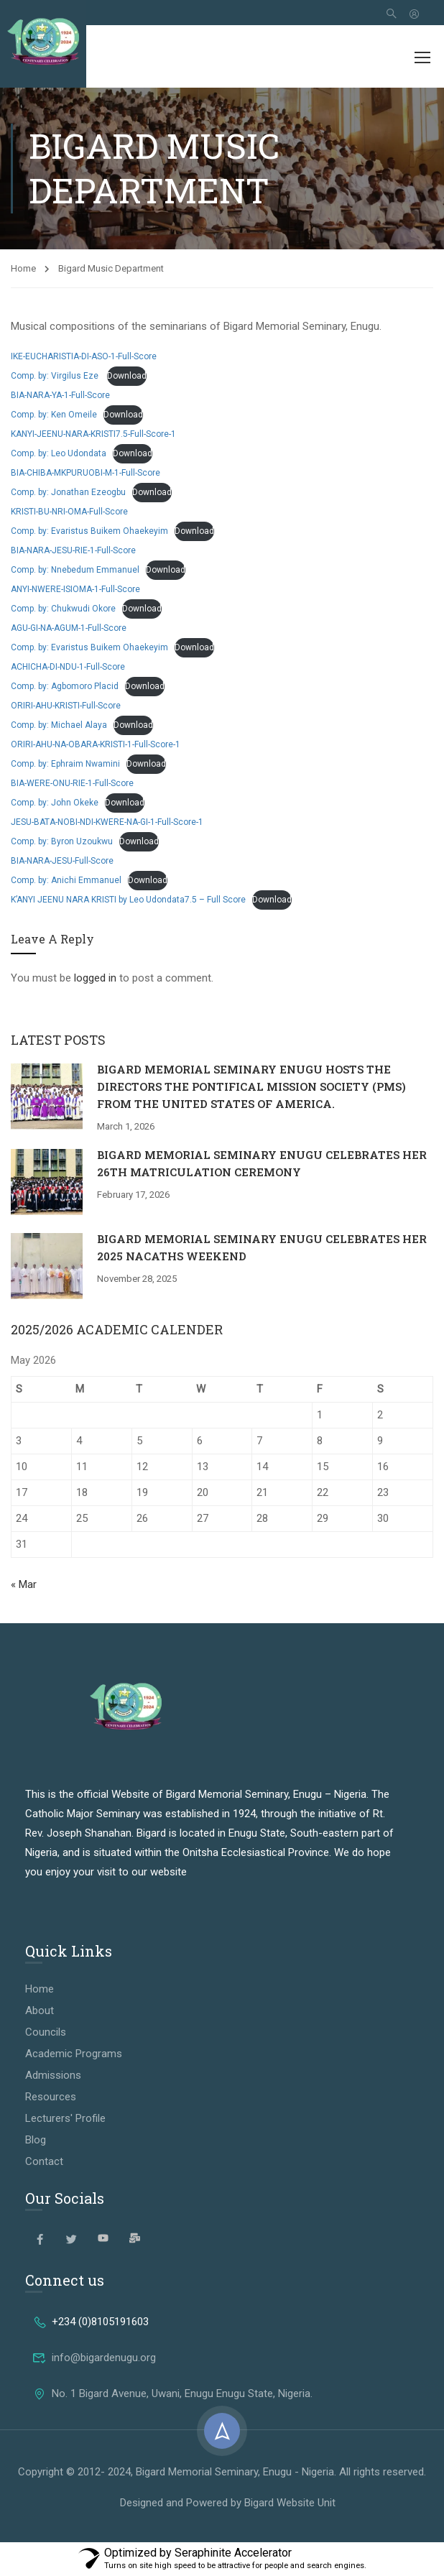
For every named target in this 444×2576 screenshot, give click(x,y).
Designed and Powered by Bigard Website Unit (228, 2502)
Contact (44, 2161)
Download (127, 376)
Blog (35, 2139)
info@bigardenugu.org (94, 2357)
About (39, 2010)
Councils (45, 2032)
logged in (95, 977)
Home (23, 268)
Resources (50, 2096)
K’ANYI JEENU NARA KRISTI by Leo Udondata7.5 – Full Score (128, 900)
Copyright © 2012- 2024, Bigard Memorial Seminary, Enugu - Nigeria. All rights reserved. (222, 2471)
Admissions (53, 2075)
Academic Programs (73, 2053)
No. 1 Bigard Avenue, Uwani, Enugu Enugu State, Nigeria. (172, 2393)
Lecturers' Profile (65, 2118)
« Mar (24, 1584)
